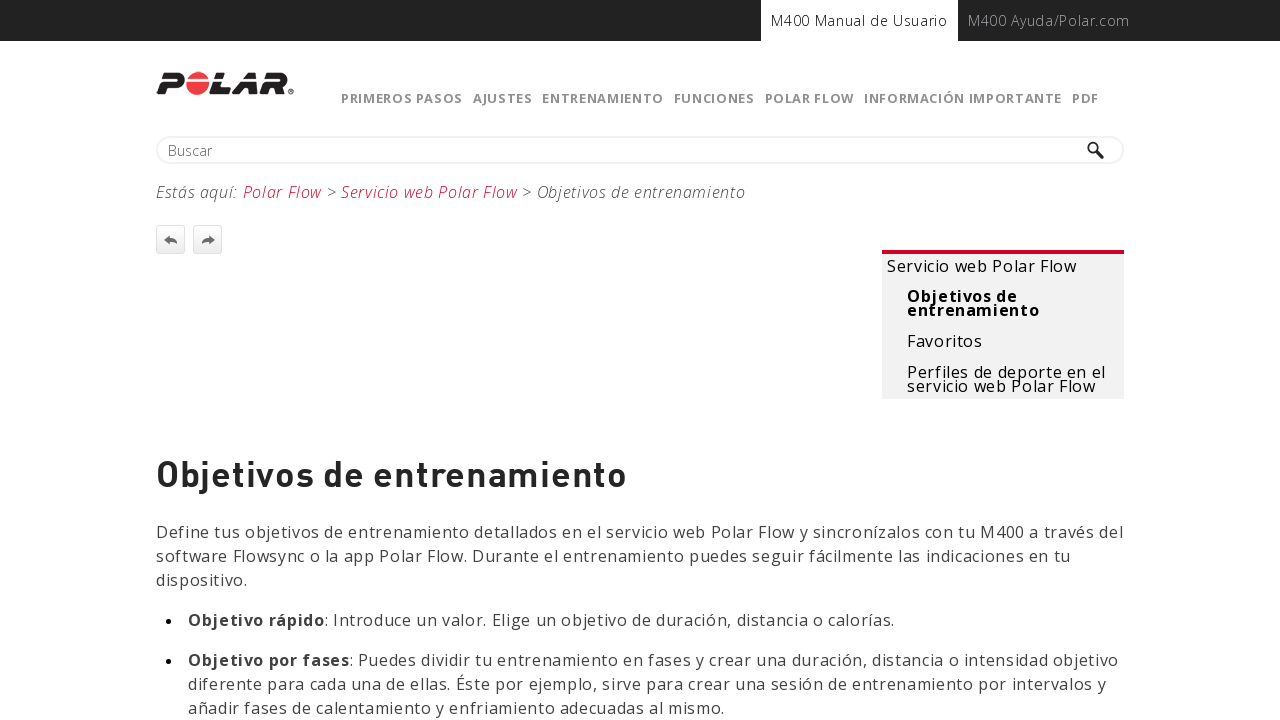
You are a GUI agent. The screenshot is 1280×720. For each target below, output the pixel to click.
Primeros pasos (402, 98)
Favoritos (945, 341)
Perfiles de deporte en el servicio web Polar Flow (1006, 379)
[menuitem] (859, 20)
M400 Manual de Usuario (859, 20)
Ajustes (502, 98)
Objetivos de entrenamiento (973, 303)
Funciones (714, 98)
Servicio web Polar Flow (982, 266)
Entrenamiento (602, 98)
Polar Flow (809, 98)
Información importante (963, 98)
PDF (1085, 98)
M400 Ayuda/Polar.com (1049, 20)
